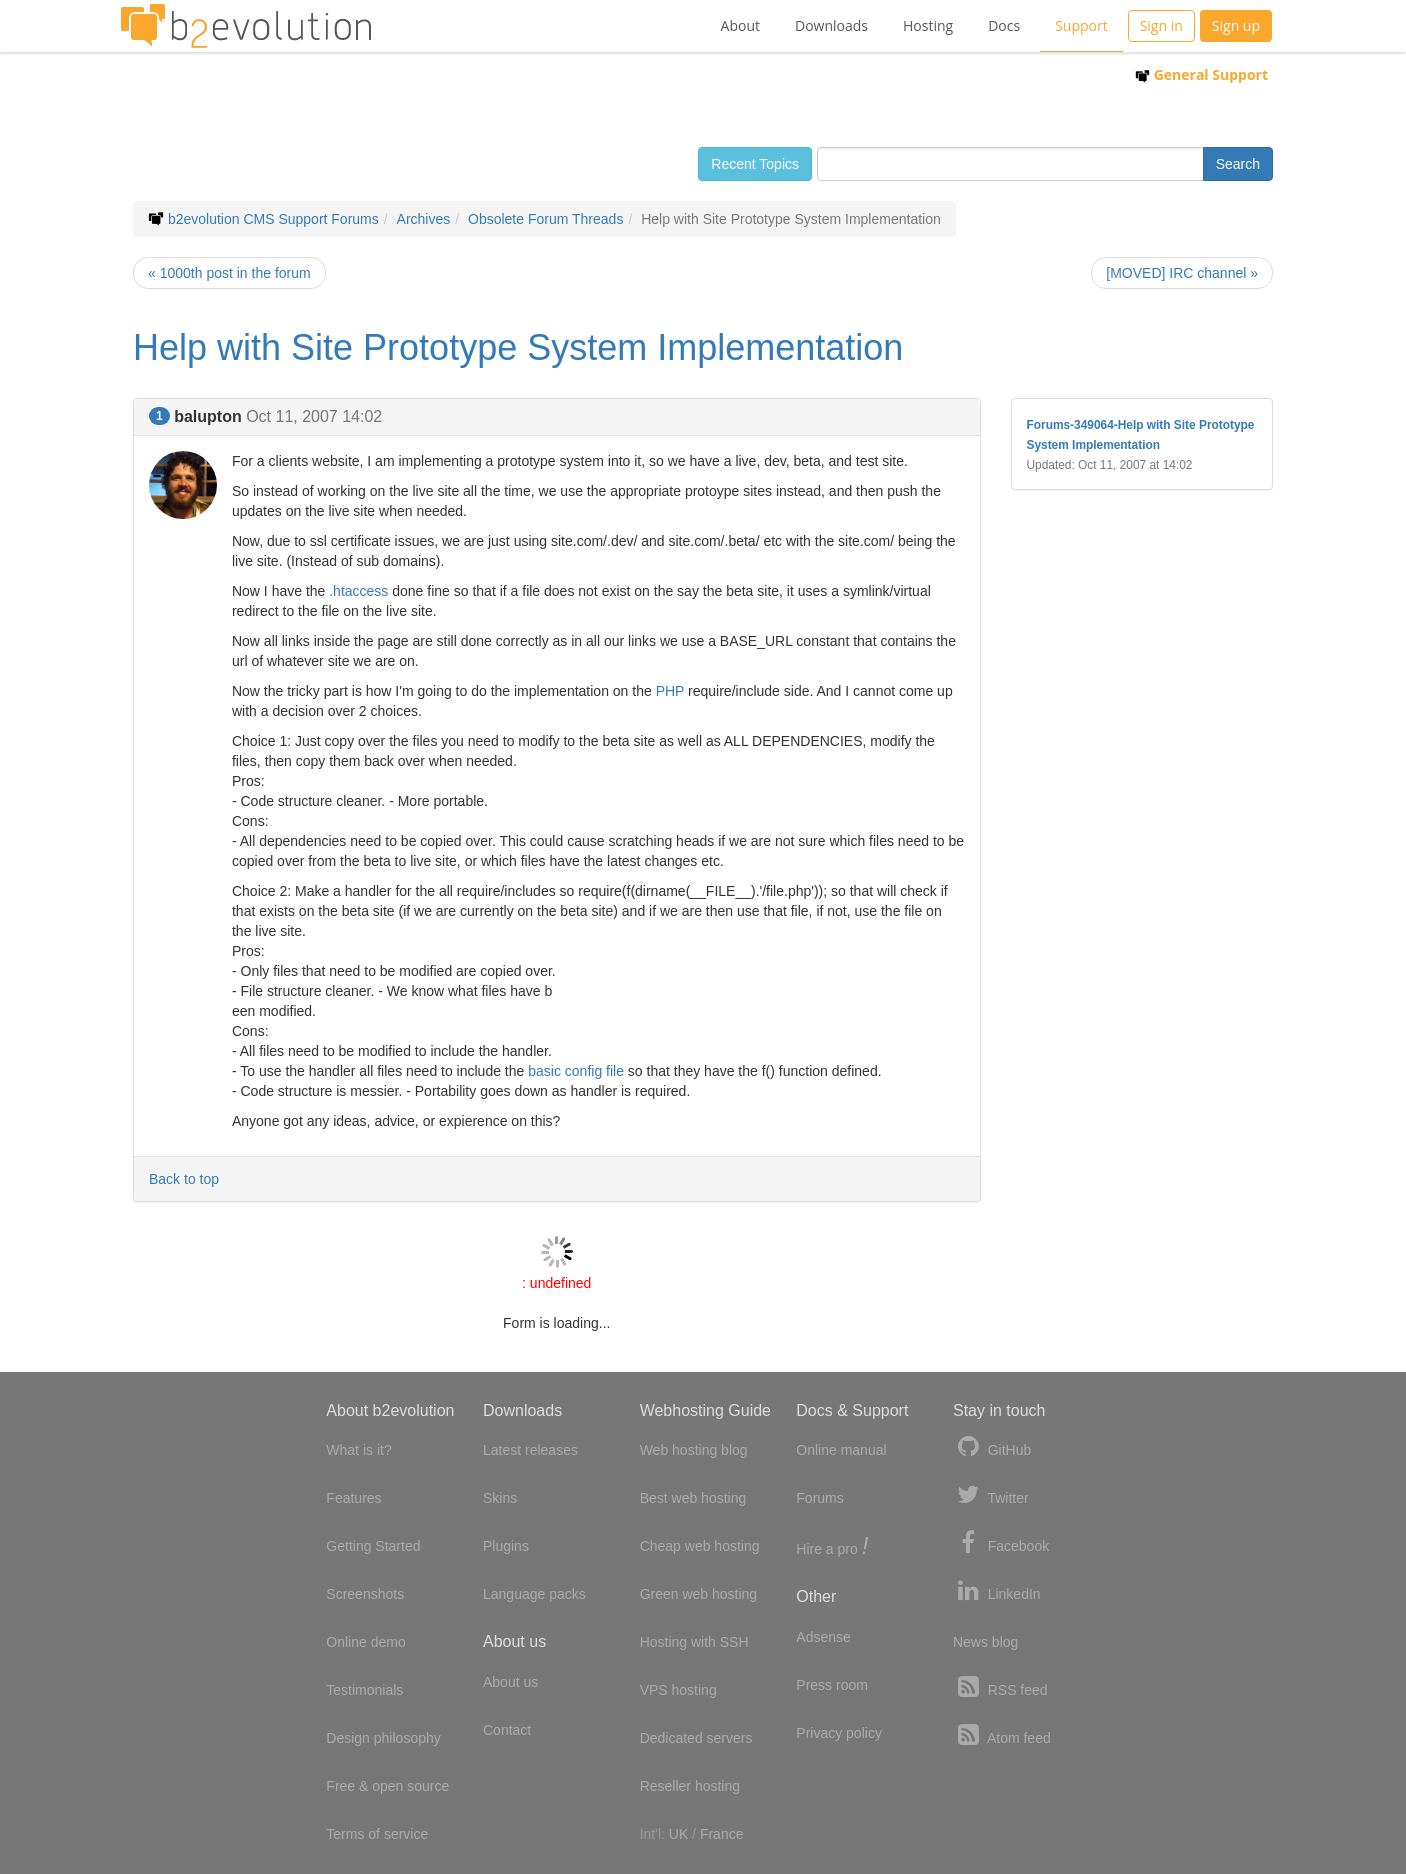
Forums (819, 1498)
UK (678, 1834)
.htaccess (358, 591)
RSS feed (1000, 1687)
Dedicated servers (696, 1738)
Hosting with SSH (694, 1642)
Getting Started (373, 1546)
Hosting (928, 25)
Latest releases (530, 1450)
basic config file (576, 1071)
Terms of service (377, 1834)
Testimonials (364, 1690)
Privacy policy (839, 1733)
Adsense (823, 1637)
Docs (1004, 25)
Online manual (841, 1450)
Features (353, 1498)
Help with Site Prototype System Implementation (518, 347)
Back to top (184, 1179)
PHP (670, 691)
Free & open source (387, 1786)
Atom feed (1002, 1735)
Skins (500, 1498)
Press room (832, 1685)
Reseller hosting (690, 1786)
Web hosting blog (694, 1450)
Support (1081, 25)
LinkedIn (997, 1591)
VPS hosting (678, 1690)
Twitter (991, 1495)
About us (510, 1682)
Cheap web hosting (700, 1546)
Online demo (365, 1642)
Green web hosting (699, 1594)
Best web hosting (693, 1498)
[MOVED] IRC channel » (1182, 273)
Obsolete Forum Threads (545, 219)
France (722, 1834)
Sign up (1236, 25)
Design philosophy (383, 1738)
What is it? (358, 1450)
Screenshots (365, 1594)
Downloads (831, 25)
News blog (985, 1642)
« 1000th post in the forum (229, 273)
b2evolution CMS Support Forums (273, 219)
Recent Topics (755, 164)
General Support (1201, 74)
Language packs (534, 1594)
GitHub (992, 1447)
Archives (424, 219)
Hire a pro (832, 1547)
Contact (507, 1730)
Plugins (506, 1546)
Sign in (1161, 25)
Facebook (1001, 1543)
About (740, 25)
